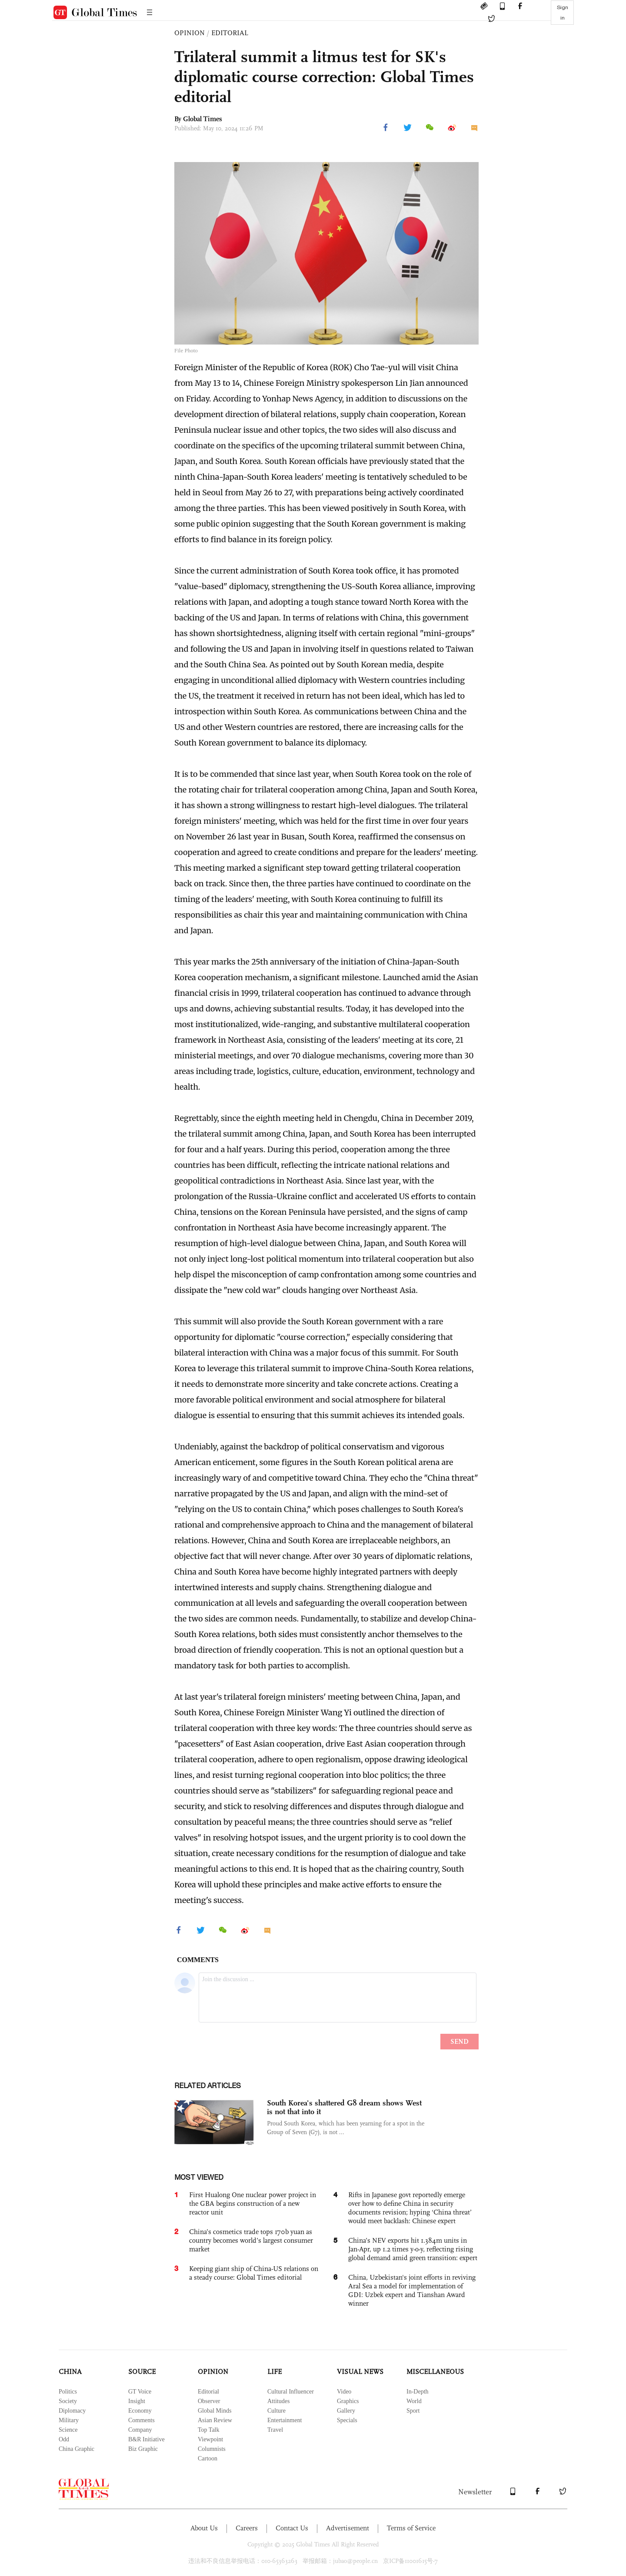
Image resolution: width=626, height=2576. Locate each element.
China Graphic (76, 2449)
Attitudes (278, 2401)
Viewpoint (210, 2439)
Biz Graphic (143, 2449)
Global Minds (214, 2410)
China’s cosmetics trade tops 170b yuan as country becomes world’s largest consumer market (251, 2240)
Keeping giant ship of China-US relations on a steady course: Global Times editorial (253, 2272)
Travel (275, 2430)
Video (344, 2391)
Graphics (348, 2401)
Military (69, 2420)
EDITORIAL (229, 33)
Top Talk (209, 2430)
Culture (276, 2410)
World (414, 2401)
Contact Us (292, 2528)
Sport (413, 2410)
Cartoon (207, 2458)
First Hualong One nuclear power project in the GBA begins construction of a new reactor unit (252, 2203)
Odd (64, 2439)
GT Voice (139, 2391)
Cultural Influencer (290, 2391)
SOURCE (142, 2371)
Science (68, 2430)
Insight (136, 2401)
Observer (209, 2401)
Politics (68, 2391)
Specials (347, 2420)
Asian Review (215, 2420)
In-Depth (417, 2391)
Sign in (562, 12)
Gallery (346, 2410)
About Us (204, 2528)
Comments (141, 2420)
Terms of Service (411, 2528)
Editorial (208, 2391)
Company (140, 2430)
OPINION (189, 33)
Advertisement (347, 2528)
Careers (247, 2528)
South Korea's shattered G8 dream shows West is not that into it (344, 2107)
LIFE (274, 2371)
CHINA (70, 2371)
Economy (140, 2410)
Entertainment (284, 2420)
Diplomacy (72, 2410)
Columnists (212, 2449)
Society (68, 2401)
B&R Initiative (146, 2439)
